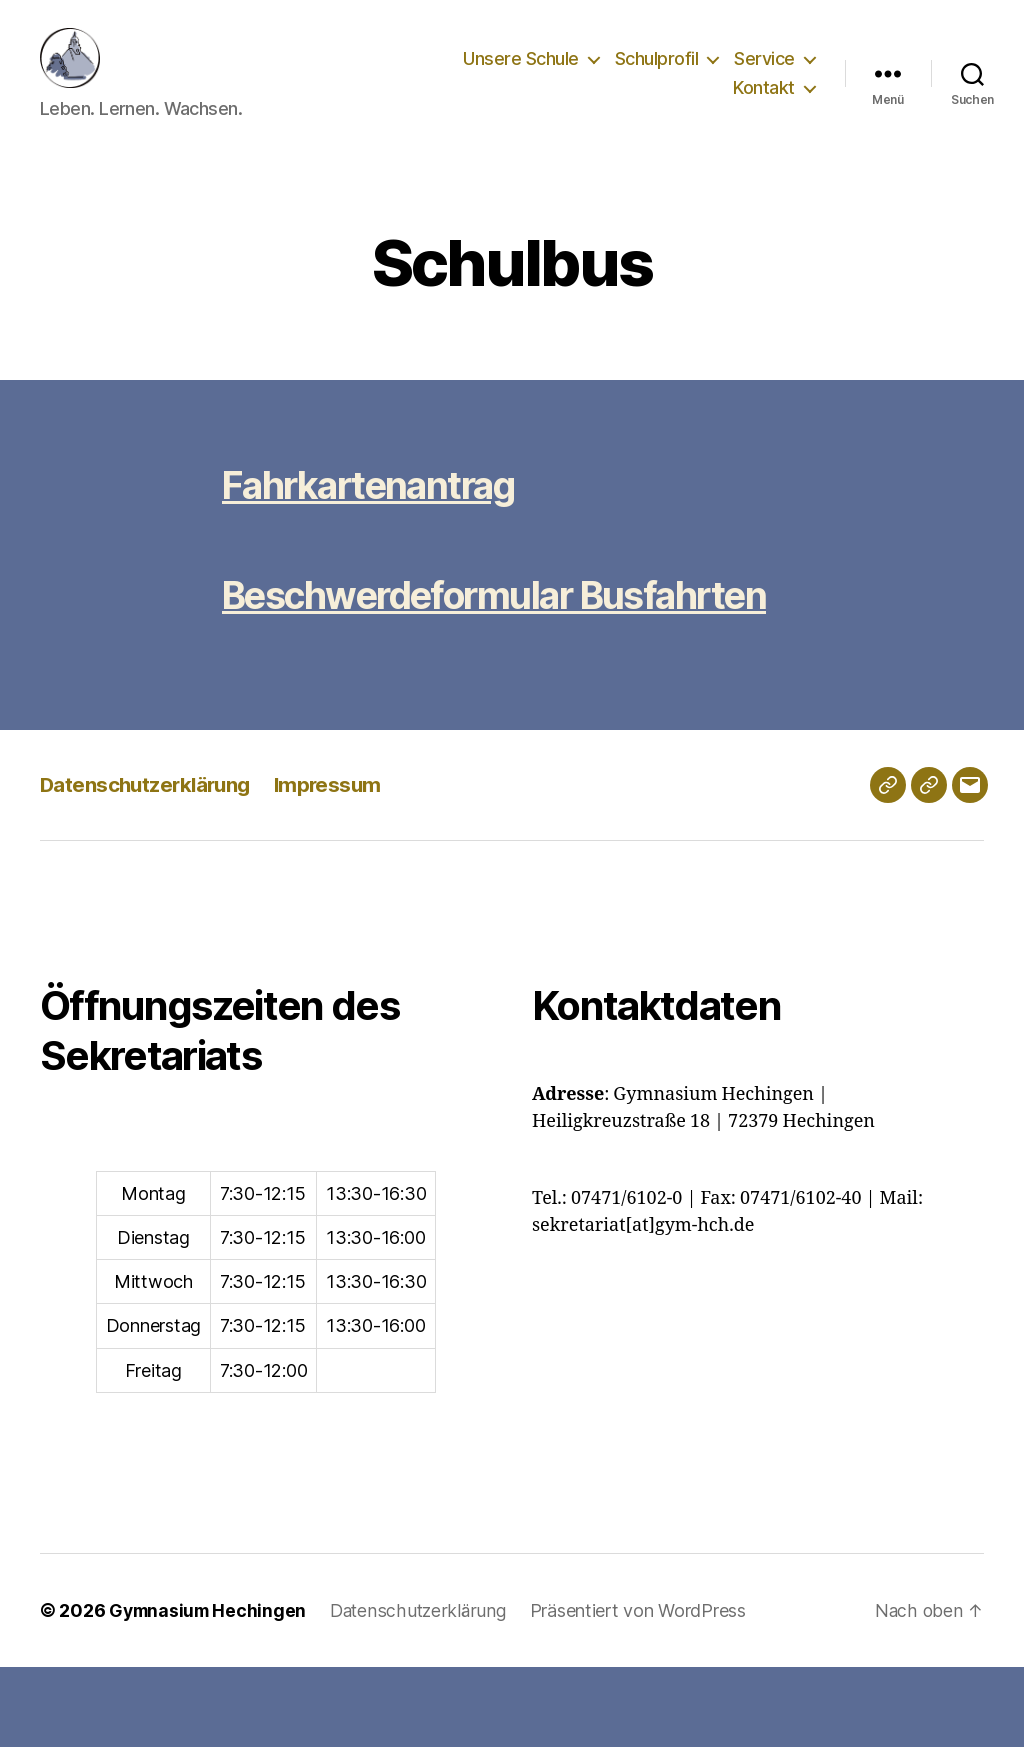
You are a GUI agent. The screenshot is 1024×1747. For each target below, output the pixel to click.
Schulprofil (657, 73)
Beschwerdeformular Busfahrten (413, 649)
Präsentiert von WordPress (646, 1690)
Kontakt (764, 102)
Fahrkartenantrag (381, 514)
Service (764, 73)
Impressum (336, 864)
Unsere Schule (521, 73)
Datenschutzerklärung (148, 864)
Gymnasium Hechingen (210, 1690)
